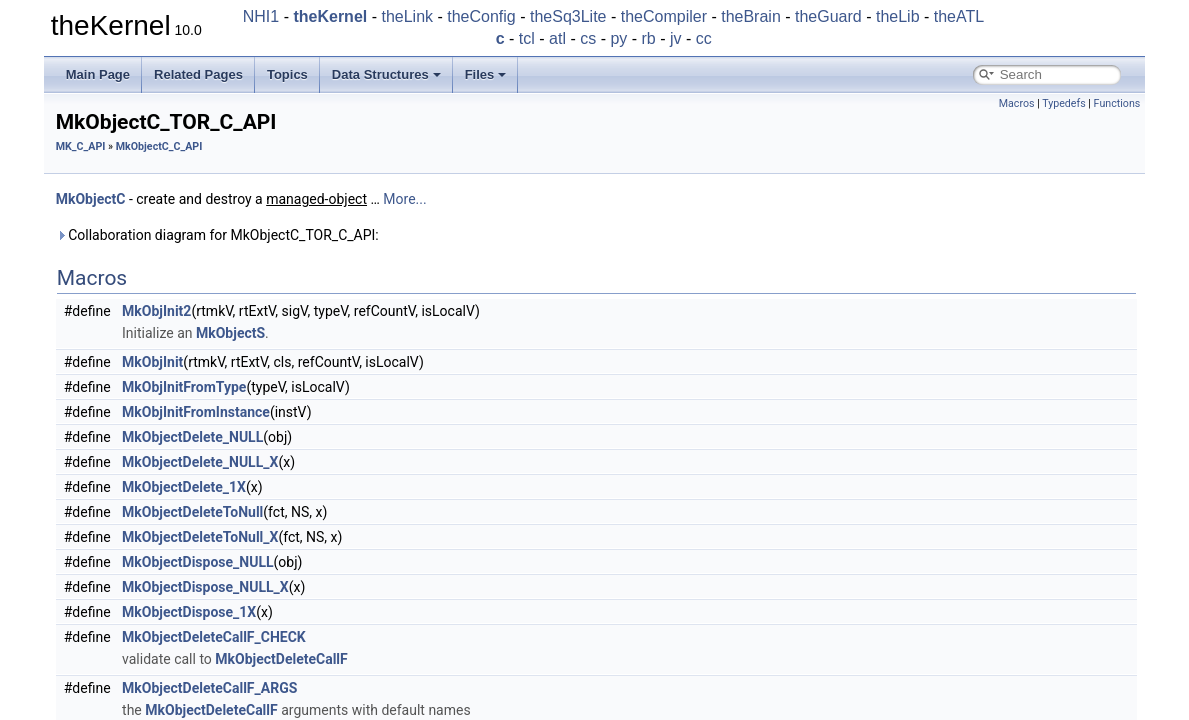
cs (588, 38)
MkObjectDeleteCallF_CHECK (214, 637)
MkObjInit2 (156, 311)
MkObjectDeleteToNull (192, 512)
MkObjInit (152, 362)
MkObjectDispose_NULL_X (205, 587)
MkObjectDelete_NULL (192, 437)
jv (676, 38)
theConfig (481, 16)
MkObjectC (91, 199)
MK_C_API (81, 146)
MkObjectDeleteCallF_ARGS (209, 688)
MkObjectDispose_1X (189, 612)
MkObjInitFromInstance (196, 412)
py (618, 38)
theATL (959, 16)
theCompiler (664, 16)
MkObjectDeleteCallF (281, 659)
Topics (287, 74)
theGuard (828, 16)
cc (704, 38)
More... (404, 199)
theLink (407, 16)
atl (557, 38)
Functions (1117, 103)
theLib (898, 16)
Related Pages (198, 74)
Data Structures (386, 74)
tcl (527, 38)
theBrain (751, 16)
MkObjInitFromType (184, 387)
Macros (1017, 103)
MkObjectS (230, 333)
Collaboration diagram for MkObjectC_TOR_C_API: (217, 235)
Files (486, 74)
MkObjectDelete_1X (184, 487)
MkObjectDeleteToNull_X (200, 537)
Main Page (98, 74)
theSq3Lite (568, 16)
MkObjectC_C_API (159, 146)
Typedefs (1064, 103)
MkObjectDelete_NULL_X (200, 462)
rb (649, 38)
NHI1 (261, 16)
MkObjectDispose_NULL (198, 562)
